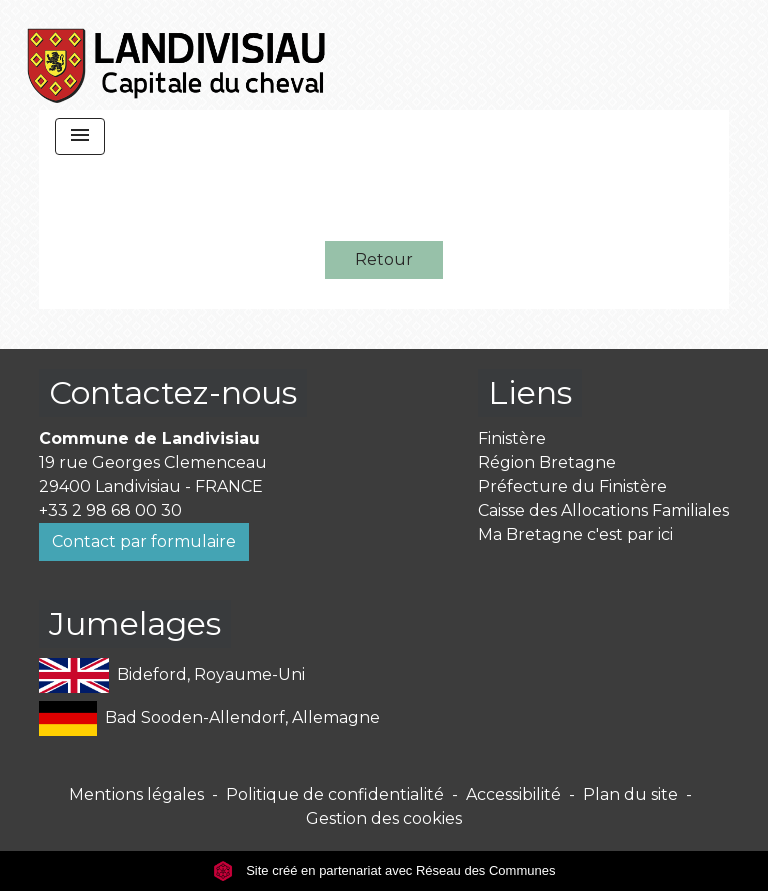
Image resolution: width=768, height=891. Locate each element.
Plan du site (630, 794)
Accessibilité (513, 794)
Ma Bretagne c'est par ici (575, 534)
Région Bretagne (547, 462)
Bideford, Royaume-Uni (172, 675)
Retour (384, 259)
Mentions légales (136, 794)
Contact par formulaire (144, 541)
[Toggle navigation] (80, 136)
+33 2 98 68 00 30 (110, 510)
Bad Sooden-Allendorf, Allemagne (209, 718)
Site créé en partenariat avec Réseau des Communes (384, 870)
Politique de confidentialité (335, 794)
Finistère (512, 438)
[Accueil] (177, 55)
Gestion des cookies (384, 818)
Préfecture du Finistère (572, 486)
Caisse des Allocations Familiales (603, 510)
